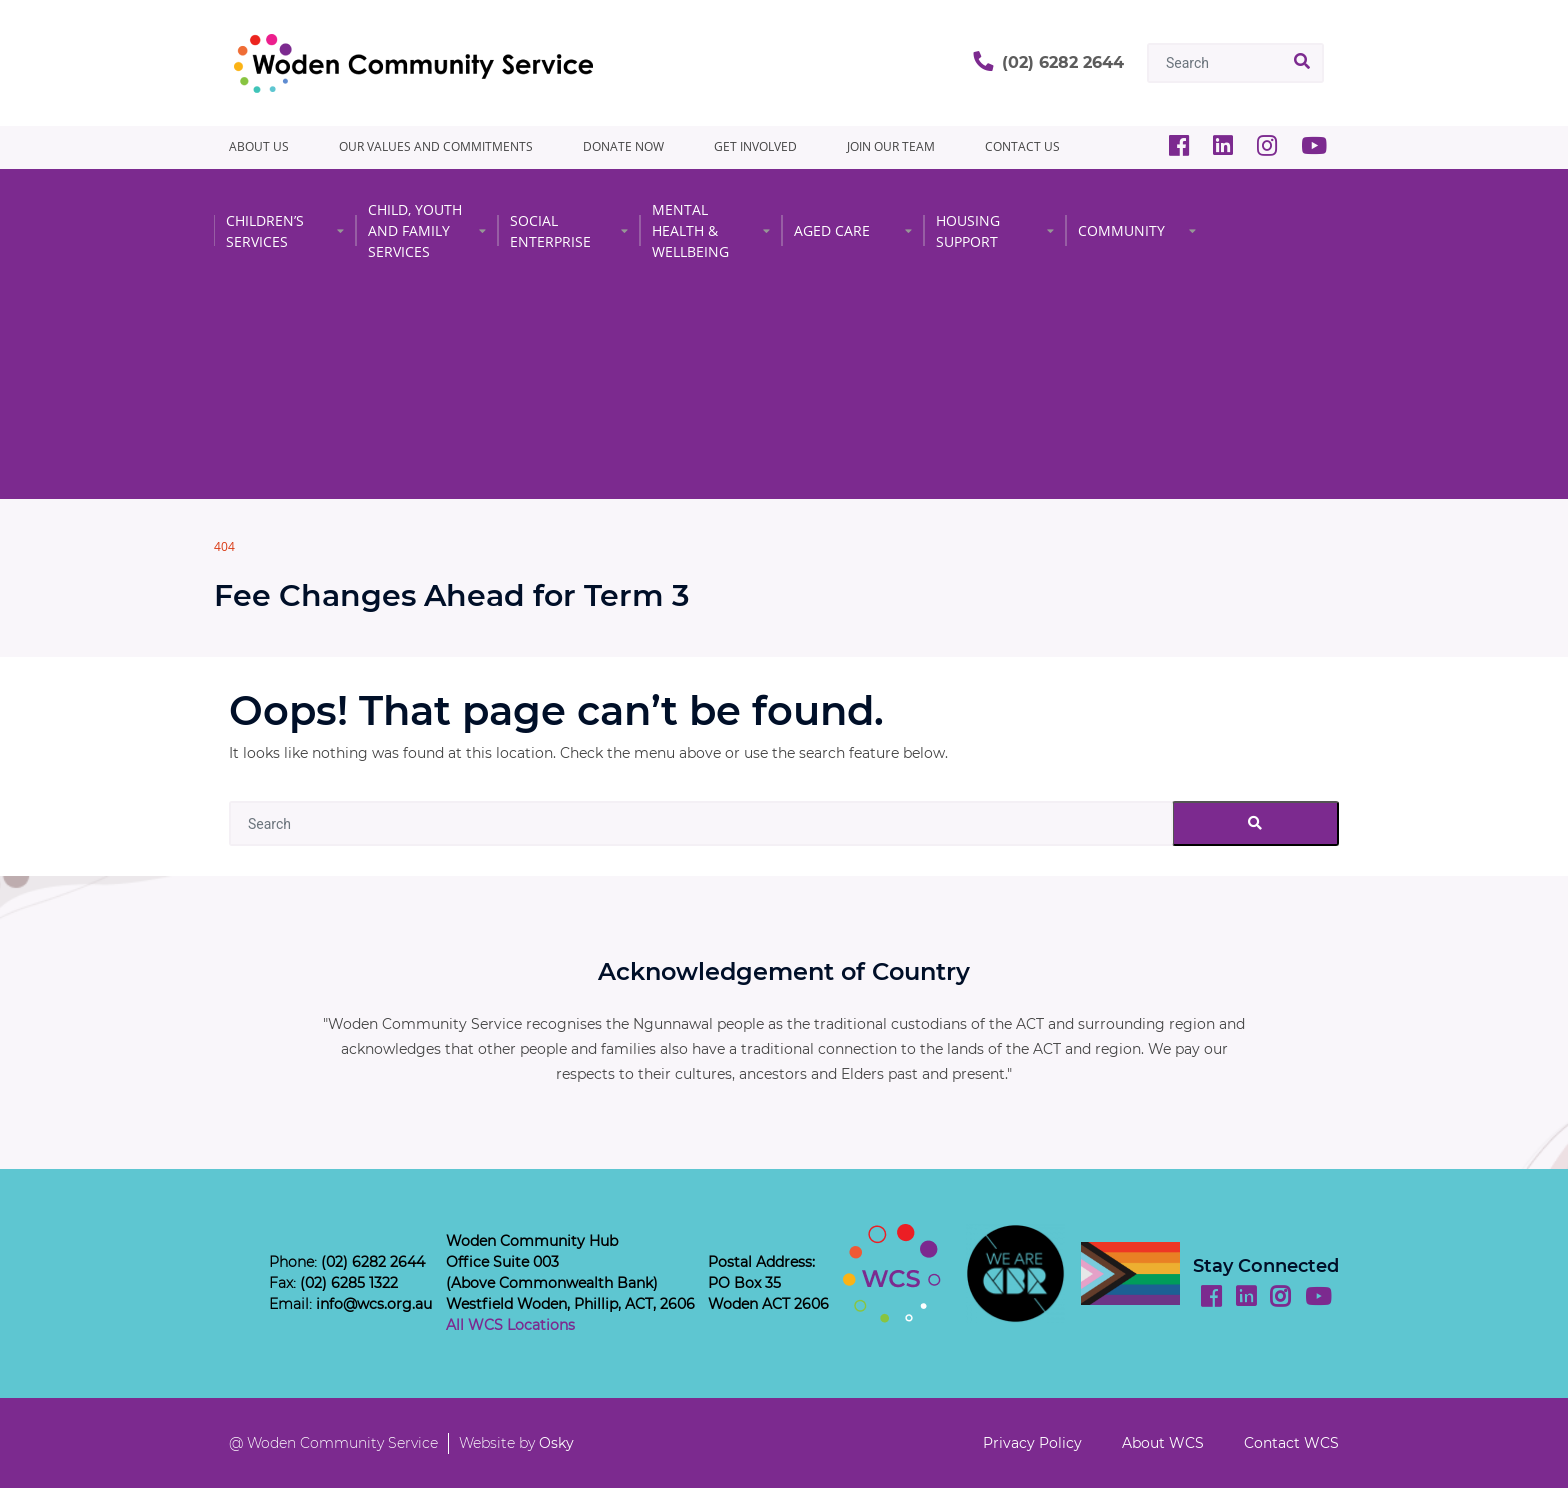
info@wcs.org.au (374, 1304)
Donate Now (623, 146)
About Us (259, 146)
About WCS (1163, 1443)
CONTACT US (1022, 146)
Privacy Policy (1032, 1443)
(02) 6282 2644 (1063, 62)
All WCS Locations (510, 1325)
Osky (556, 1443)
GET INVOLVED (755, 146)
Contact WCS (1291, 1443)
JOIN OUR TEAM (891, 146)
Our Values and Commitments (436, 146)
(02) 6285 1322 (349, 1283)
